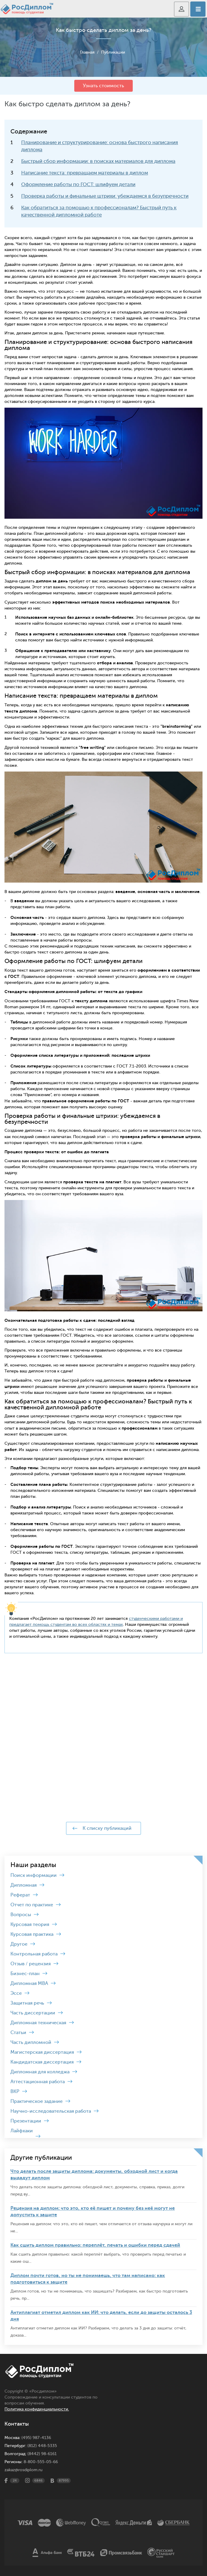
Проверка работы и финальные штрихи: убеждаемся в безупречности (105, 196)
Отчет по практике (31, 1905)
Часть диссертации (32, 2013)
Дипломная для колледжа (39, 2072)
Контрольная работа (34, 1954)
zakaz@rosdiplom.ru (23, 2470)
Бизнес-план (25, 1973)
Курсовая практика (31, 1934)
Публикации (113, 52)
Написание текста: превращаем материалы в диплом (84, 173)
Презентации (25, 2121)
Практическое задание (36, 2101)
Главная (87, 52)
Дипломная (23, 1885)
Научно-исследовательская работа (50, 2111)
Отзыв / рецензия (30, 1963)
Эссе (16, 1993)
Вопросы (20, 1914)
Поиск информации (33, 1875)
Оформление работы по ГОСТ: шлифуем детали (78, 184)
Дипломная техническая (38, 2022)
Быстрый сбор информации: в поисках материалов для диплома (98, 161)
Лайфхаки (21, 2131)
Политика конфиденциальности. (36, 2409)
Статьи (18, 2032)
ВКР (14, 2091)
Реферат (20, 1895)
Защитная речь (27, 2003)
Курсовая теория (29, 1924)
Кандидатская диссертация (42, 2062)
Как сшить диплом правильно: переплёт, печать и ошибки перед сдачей (95, 2245)
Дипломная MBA (29, 1983)
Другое (18, 1944)
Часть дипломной (30, 2042)
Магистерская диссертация (42, 2052)
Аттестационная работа (37, 2081)
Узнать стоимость (103, 85)
